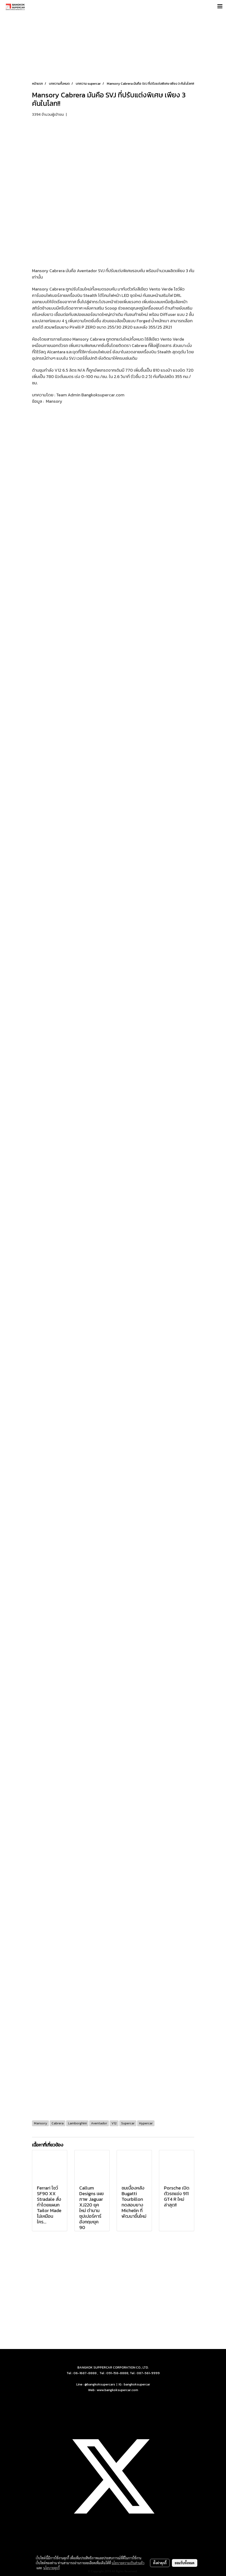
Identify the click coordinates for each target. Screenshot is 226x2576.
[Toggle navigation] (220, 6)
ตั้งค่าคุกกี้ (160, 2563)
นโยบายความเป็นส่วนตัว (128, 2563)
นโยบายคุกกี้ (51, 2568)
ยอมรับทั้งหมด (184, 2563)
